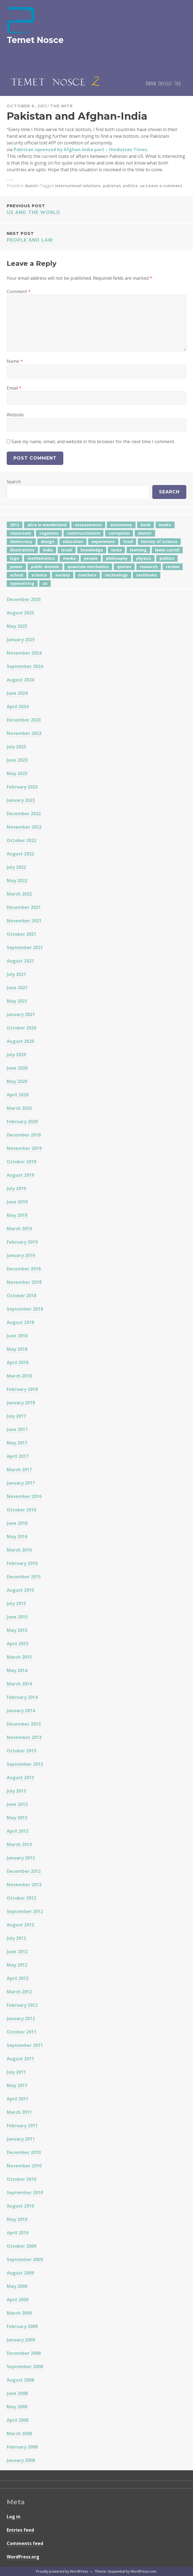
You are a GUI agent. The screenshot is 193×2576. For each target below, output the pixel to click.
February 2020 (22, 1121)
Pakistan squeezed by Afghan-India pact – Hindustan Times (80, 149)
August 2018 (20, 1322)
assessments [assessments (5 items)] (88, 524)
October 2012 (21, 1898)
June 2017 (17, 1429)
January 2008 (21, 2460)
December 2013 (24, 1724)
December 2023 (24, 720)
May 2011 (17, 2085)
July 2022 (16, 867)
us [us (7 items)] (45, 583)
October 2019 (21, 1162)
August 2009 (20, 2273)
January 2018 (21, 1403)
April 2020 (17, 1095)
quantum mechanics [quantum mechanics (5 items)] (88, 566)
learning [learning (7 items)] (138, 550)
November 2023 (24, 733)
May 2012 (17, 1965)
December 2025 (24, 599)
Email (14, 388)
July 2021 (16, 974)
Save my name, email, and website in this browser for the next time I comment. (93, 441)
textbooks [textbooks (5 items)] (146, 575)
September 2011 (25, 2045)
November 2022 (24, 827)
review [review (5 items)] (172, 566)
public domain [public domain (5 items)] (45, 566)
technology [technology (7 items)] (116, 575)
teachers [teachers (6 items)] (87, 575)
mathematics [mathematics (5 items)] (41, 558)
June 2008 (17, 2393)
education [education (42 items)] (73, 541)
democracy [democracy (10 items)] (21, 541)
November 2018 (24, 1282)
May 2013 (17, 1818)
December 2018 (24, 1269)
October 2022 (21, 840)
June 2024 (17, 693)
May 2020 (17, 1081)
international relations (78, 185)
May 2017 (17, 1443)
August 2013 (20, 1777)
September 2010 (25, 2192)
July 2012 (16, 1938)
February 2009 (22, 2326)
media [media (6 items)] (69, 558)
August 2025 (20, 613)
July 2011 (16, 2072)
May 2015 (17, 1630)
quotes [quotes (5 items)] (124, 566)
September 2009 (25, 2259)
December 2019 (24, 1135)
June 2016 (17, 1523)
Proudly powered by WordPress (62, 2571)
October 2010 (21, 2179)
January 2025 (21, 639)
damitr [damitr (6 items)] (145, 533)
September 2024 (25, 666)
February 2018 (22, 1389)
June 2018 (17, 1336)
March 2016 (19, 1550)
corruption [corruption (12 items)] (119, 533)
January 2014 (21, 1710)
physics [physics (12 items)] (143, 558)
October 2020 (21, 1028)
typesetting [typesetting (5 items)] (22, 583)
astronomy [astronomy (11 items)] (121, 524)
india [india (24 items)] (48, 550)
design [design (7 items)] (47, 541)
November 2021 (24, 921)
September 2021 (25, 947)
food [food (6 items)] (128, 541)
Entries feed (20, 2530)
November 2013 (24, 1737)
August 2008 (20, 2380)
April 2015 (17, 1644)
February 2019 (22, 1242)
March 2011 (19, 2112)
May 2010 (17, 2219)
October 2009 (21, 2246)
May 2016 (17, 1536)
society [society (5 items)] (62, 575)
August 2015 (20, 1590)
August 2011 (20, 2059)
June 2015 (17, 1617)
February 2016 (22, 1563)
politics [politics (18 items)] (167, 558)
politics (130, 185)
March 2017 (19, 1470)
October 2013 (21, 1751)
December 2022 (24, 814)
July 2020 (16, 1054)
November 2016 (24, 1496)
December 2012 (24, 1871)
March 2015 (19, 1657)
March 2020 (19, 1108)
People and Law (96, 236)
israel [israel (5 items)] (66, 550)
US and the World (96, 208)
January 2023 (21, 800)
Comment (19, 291)
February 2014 (22, 1697)
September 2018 (25, 1309)
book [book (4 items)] (146, 524)
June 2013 (17, 1804)
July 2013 (16, 1791)
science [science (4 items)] (39, 575)
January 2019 (21, 1255)
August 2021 (20, 961)
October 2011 (21, 2032)
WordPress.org (23, 2557)
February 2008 (22, 2447)
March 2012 (19, 1992)
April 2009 (17, 2300)
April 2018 (17, 1362)
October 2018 (21, 1295)
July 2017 (16, 1416)
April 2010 (17, 2233)
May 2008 (17, 2407)
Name (15, 361)
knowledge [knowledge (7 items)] (92, 550)
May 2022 (17, 880)
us (142, 185)
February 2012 (22, 2005)
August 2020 (20, 1041)
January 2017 (21, 1483)
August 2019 (20, 1175)
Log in (13, 2517)
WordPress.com (143, 2571)
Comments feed (25, 2543)
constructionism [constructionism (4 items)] (83, 533)
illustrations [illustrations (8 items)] (22, 550)
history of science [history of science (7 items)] (159, 541)
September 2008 (25, 2366)
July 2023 (16, 747)
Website (15, 415)
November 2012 (24, 1885)
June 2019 (17, 1202)
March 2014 (19, 1684)
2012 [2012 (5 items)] (14, 524)
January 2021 (21, 1014)
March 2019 (19, 1229)
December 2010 (24, 2152)
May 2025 (17, 626)
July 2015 (16, 1603)
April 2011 (17, 2099)
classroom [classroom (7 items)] (20, 533)
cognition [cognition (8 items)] (49, 533)
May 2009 (17, 2286)
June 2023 (17, 760)
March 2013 (19, 1844)
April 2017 (17, 1456)
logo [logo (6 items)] (14, 558)
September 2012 (25, 1911)
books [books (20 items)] (165, 524)
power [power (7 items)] (16, 566)
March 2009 (19, 2313)
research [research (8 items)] (149, 566)
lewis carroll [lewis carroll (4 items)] (167, 550)
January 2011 (21, 2139)
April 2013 (17, 1831)
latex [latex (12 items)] (116, 550)
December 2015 (24, 1577)
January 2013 (21, 1858)
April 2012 (17, 1978)
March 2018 (19, 1376)
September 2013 (25, 1764)
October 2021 (21, 934)
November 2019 (24, 1148)
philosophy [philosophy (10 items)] (117, 558)
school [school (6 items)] (16, 575)
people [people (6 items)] (91, 558)
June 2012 (17, 1951)
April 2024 (17, 706)
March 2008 (19, 2433)
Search (14, 482)
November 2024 (24, 653)
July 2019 (16, 1188)
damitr (31, 185)
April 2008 (17, 2420)
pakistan (112, 185)
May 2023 (17, 773)
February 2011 (22, 2125)
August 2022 (20, 854)
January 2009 (21, 2340)
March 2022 (19, 894)
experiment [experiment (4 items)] (103, 541)
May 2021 (17, 1001)
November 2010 (24, 2166)
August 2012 (20, 1925)
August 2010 (20, 2206)
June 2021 (17, 988)
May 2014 (17, 1670)
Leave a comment (164, 185)
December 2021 (24, 907)
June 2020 (17, 1068)
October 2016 (21, 1510)
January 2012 (21, 2018)
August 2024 (20, 680)
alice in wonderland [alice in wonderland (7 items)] (46, 524)
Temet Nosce (35, 40)
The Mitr (61, 105)
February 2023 (22, 787)
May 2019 (17, 1215)
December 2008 (24, 2353)
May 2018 (17, 1349)
